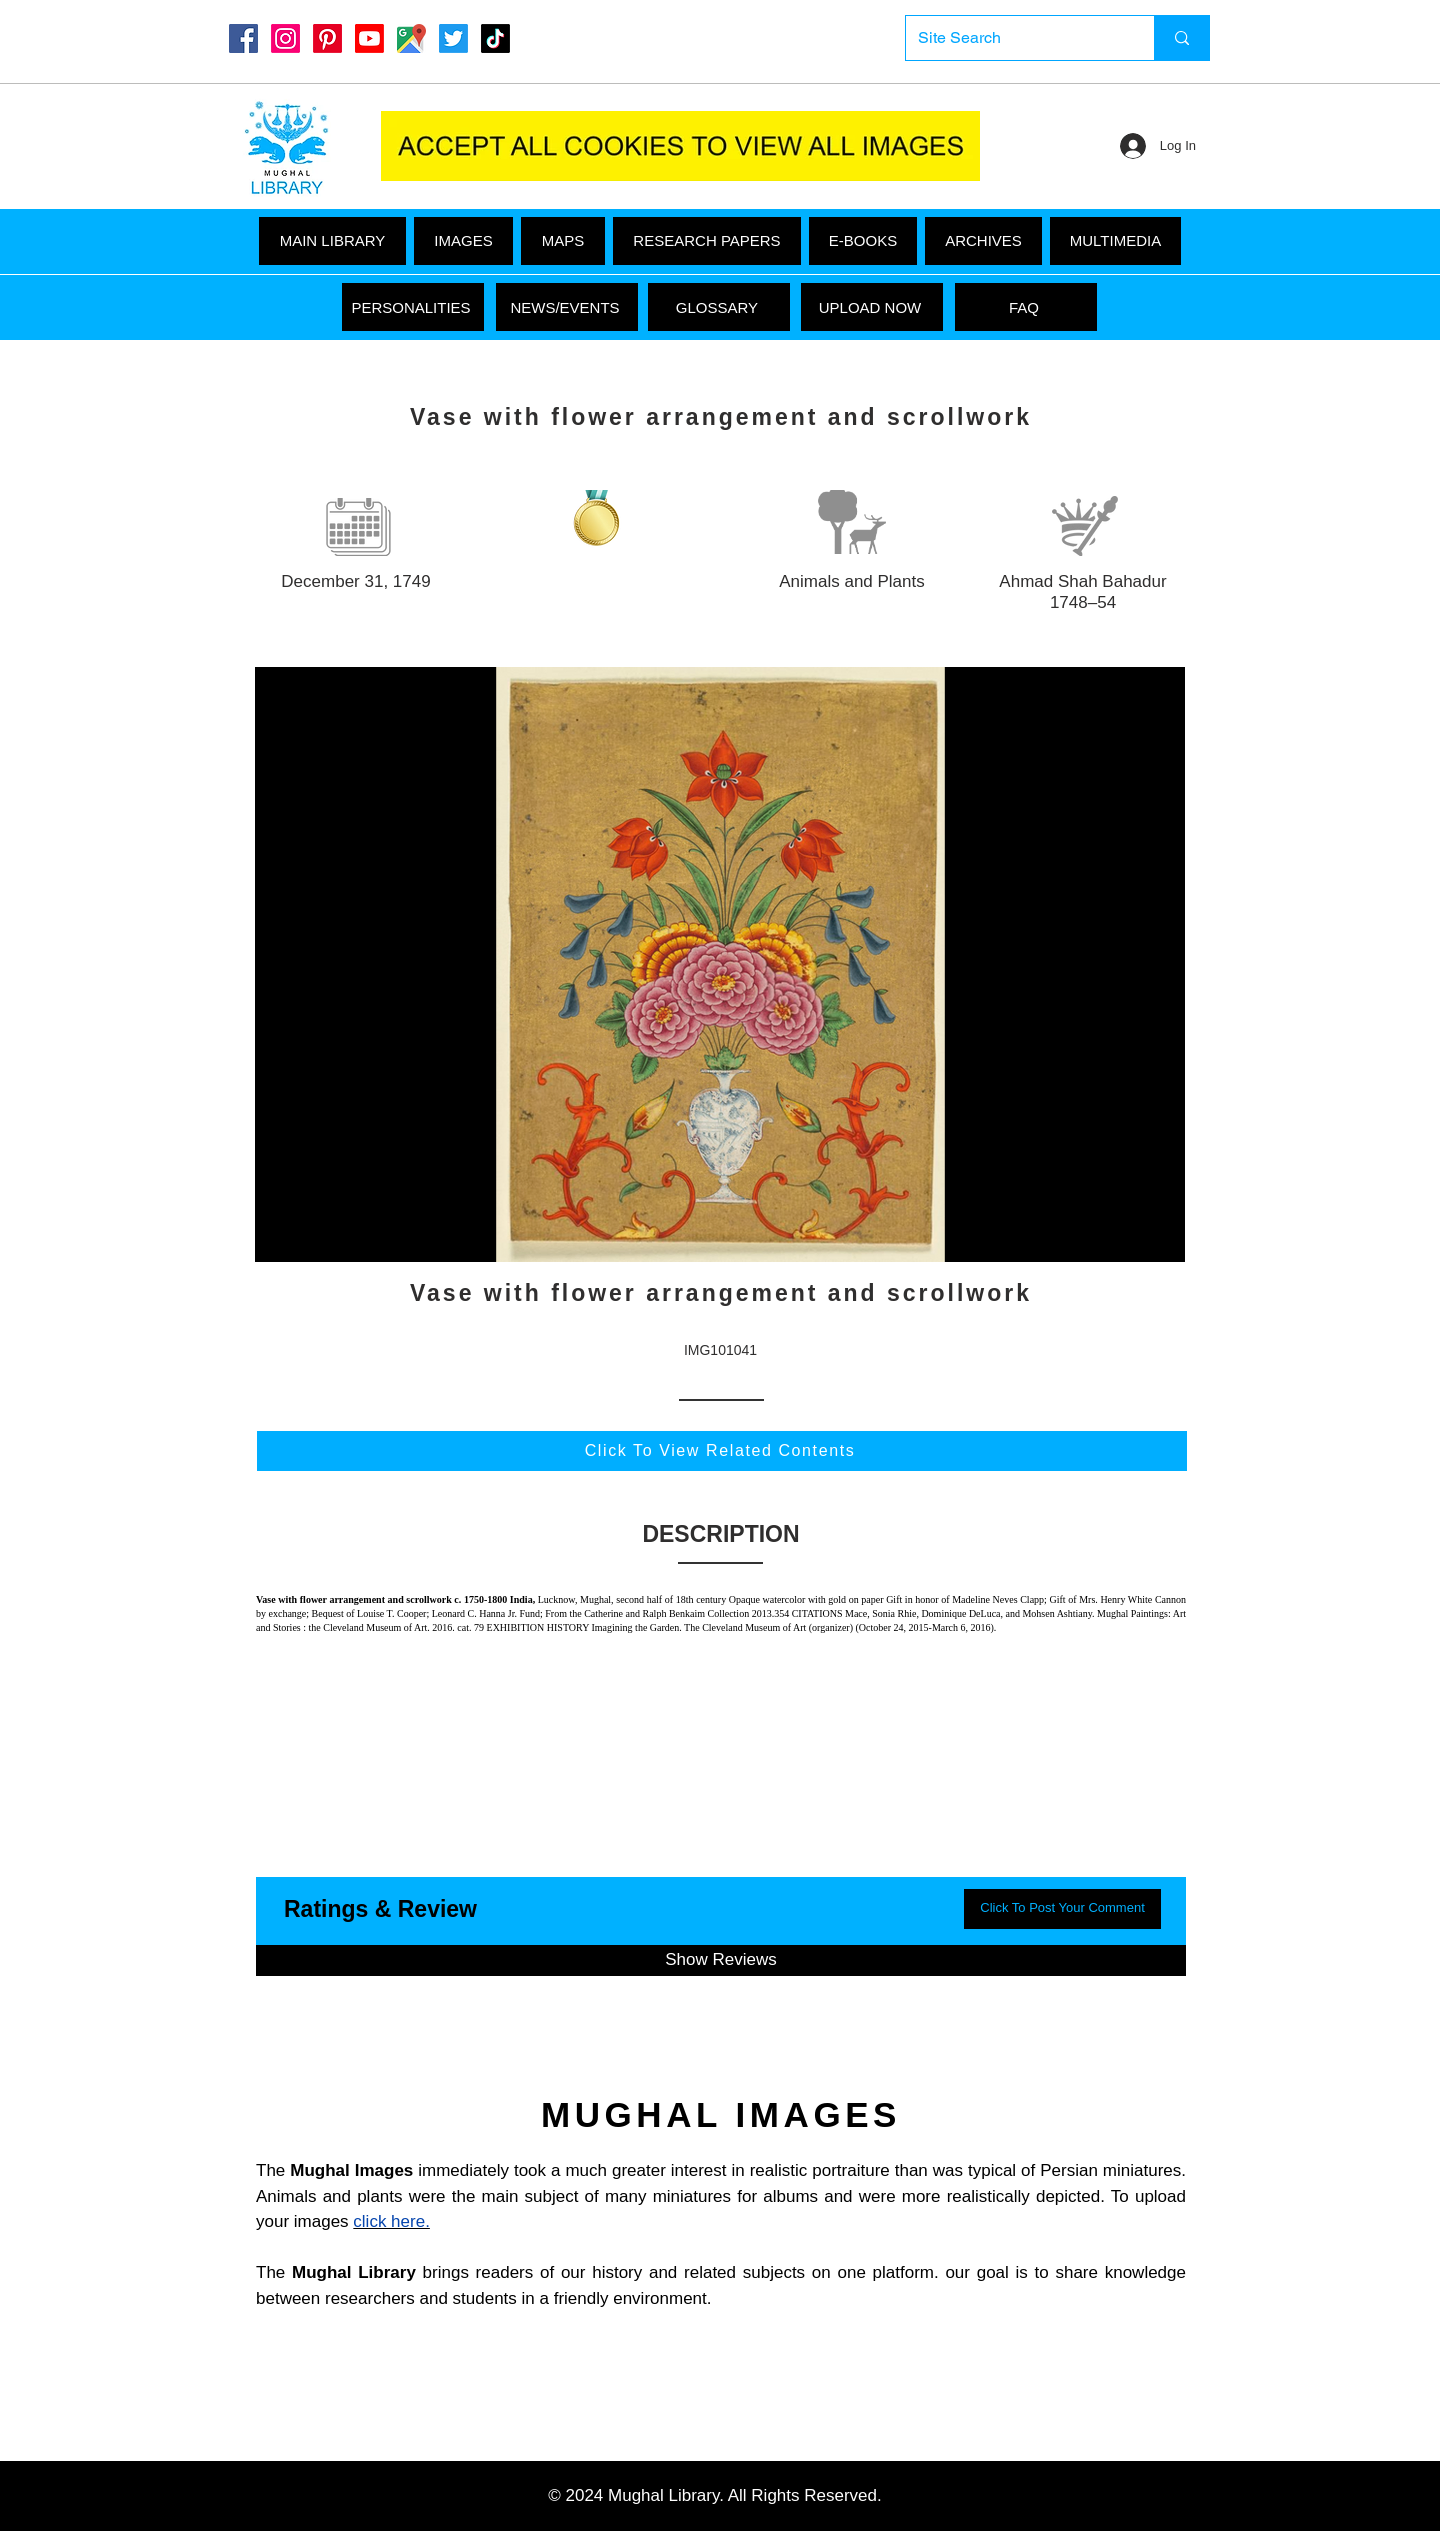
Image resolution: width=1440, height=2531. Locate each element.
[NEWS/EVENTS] (567, 307)
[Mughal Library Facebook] (243, 38)
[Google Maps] (411, 38)
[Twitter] (453, 38)
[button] (1115, 241)
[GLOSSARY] (719, 307)
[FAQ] (1026, 307)
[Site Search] (1015, 38)
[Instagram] (285, 38)
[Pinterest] (327, 38)
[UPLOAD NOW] (872, 307)
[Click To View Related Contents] (722, 1451)
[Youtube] (369, 38)
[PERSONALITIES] (413, 307)
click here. (391, 2221)
